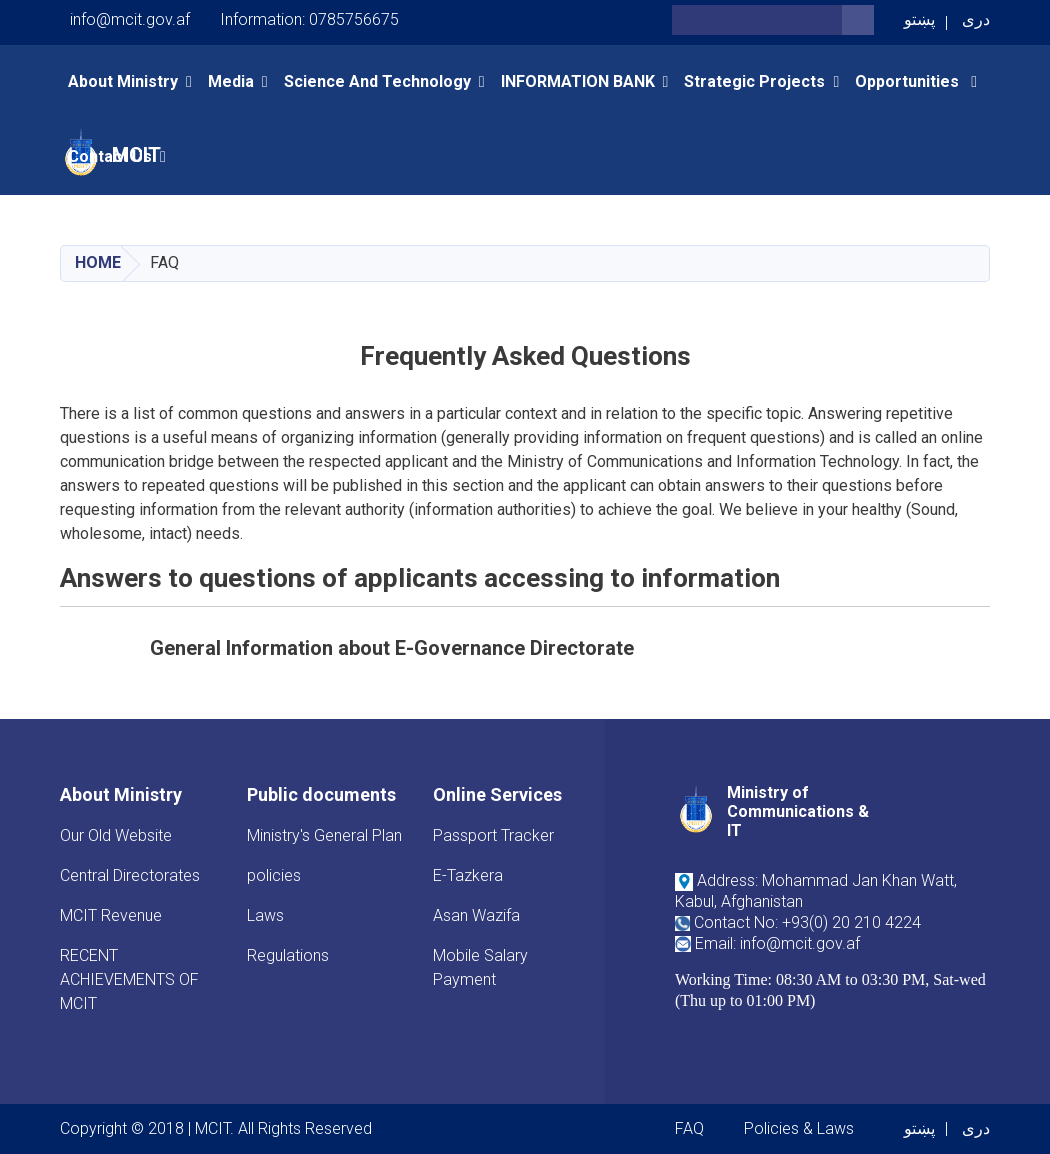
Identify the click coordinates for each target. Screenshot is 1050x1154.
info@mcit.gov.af (130, 19)
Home (98, 262)
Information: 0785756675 (309, 19)
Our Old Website (116, 835)
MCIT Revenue (111, 915)
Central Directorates (130, 875)
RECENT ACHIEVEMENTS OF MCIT (129, 979)
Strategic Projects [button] (754, 81)
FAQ (689, 1128)
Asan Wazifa (476, 915)
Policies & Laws (799, 1128)
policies (274, 875)
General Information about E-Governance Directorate (392, 648)
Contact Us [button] (110, 156)
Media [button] (231, 81)
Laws (265, 915)
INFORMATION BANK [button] (578, 81)
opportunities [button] (909, 81)
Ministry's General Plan (324, 835)
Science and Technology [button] (377, 81)
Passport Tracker (493, 835)
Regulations (288, 955)
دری (976, 19)
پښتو (919, 19)
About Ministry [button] (123, 81)
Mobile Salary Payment (480, 967)
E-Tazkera (468, 875)
